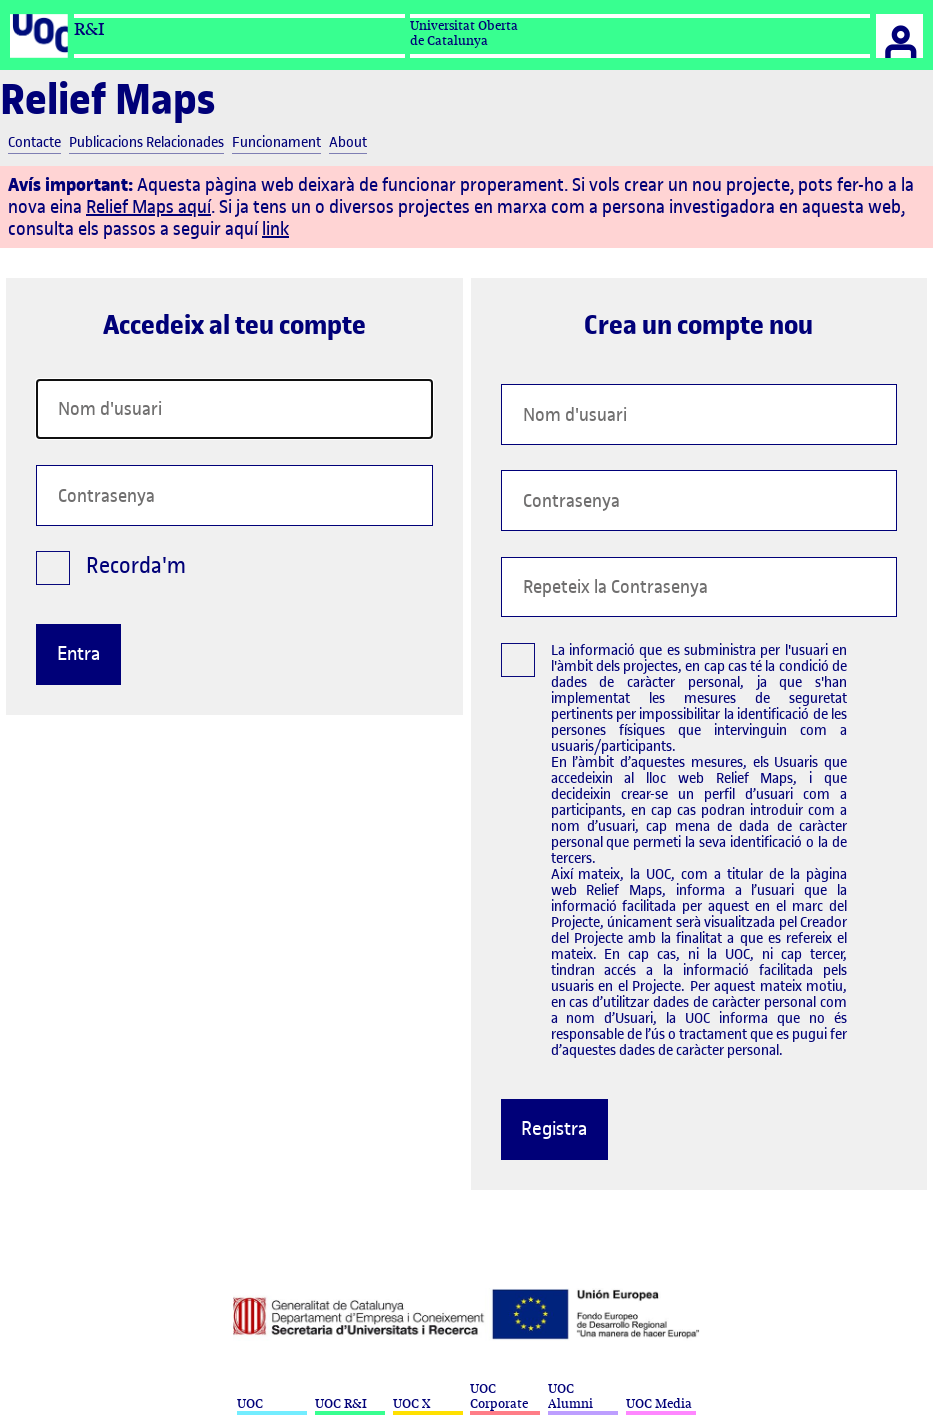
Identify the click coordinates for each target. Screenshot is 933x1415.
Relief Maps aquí (148, 206)
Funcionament (276, 143)
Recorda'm (111, 571)
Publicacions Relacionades (146, 143)
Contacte (34, 143)
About (348, 143)
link (275, 228)
